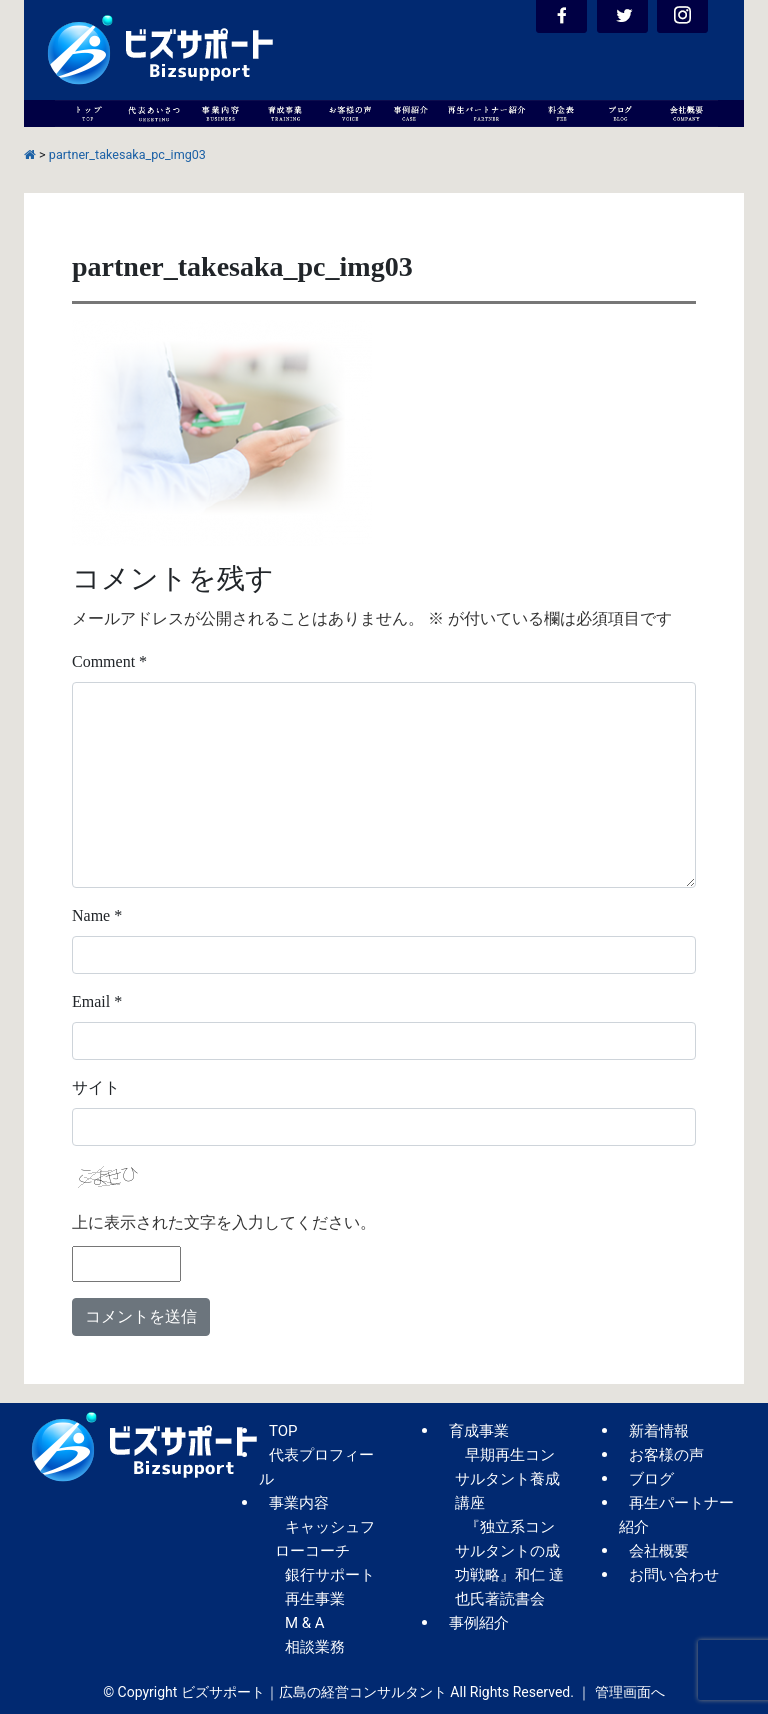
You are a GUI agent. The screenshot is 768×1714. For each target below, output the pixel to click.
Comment (109, 661)
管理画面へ (630, 1692)
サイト (96, 1087)
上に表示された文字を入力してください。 (224, 1222)
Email (97, 1001)
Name (97, 915)
